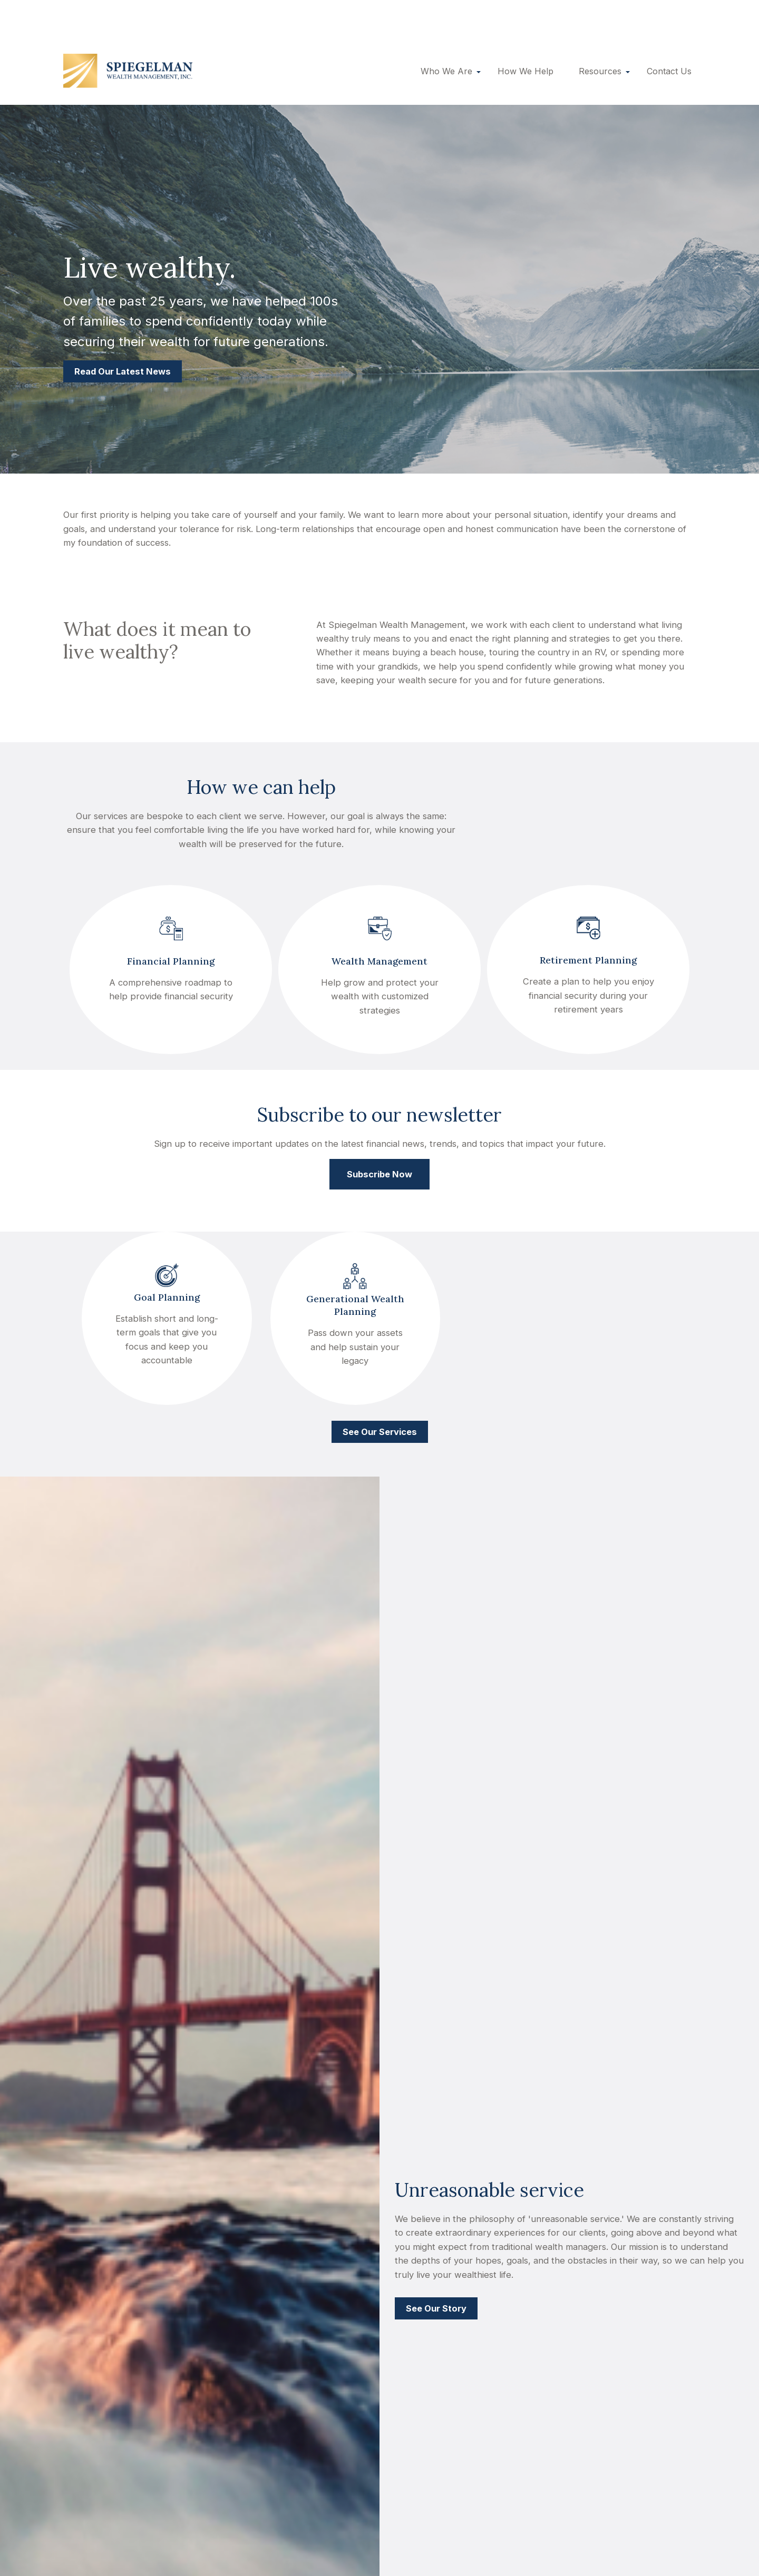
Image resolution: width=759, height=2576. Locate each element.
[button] (446, 34)
